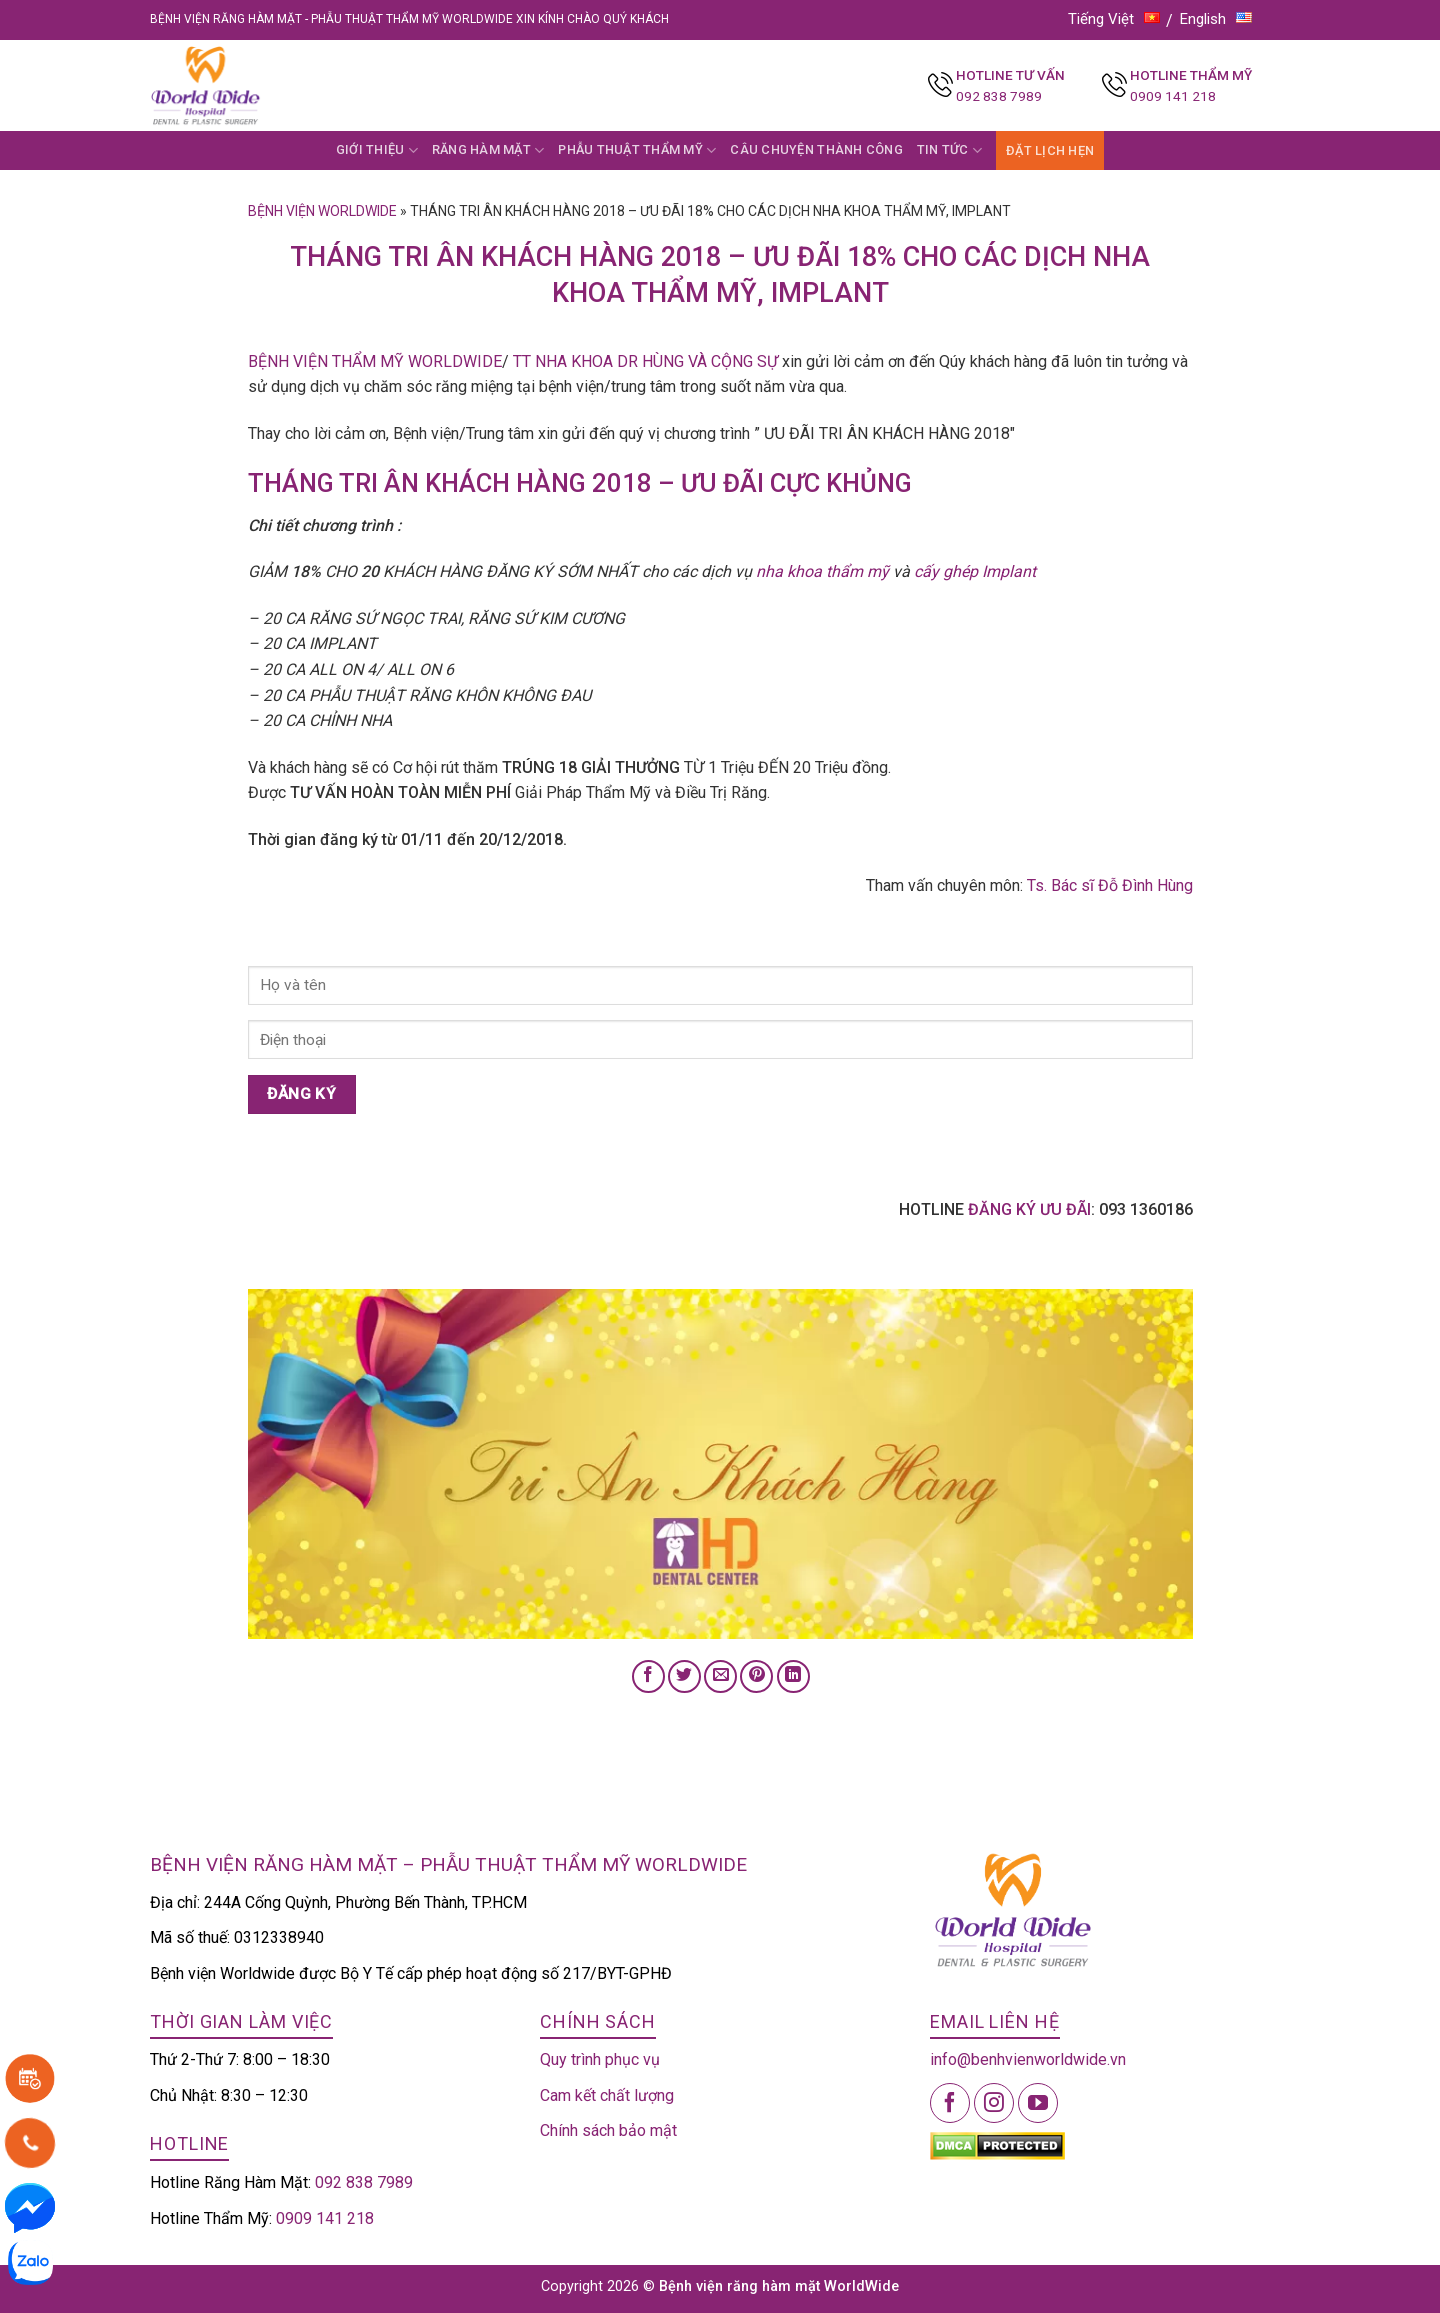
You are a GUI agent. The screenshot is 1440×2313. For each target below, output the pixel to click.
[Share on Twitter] (684, 1676)
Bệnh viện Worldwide (322, 211)
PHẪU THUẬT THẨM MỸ (637, 150)
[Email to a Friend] (720, 1676)
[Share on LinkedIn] (793, 1676)
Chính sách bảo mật (608, 2130)
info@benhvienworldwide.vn (1028, 2059)
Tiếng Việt (1114, 19)
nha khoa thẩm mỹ (820, 571)
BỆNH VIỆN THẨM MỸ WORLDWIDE (375, 361)
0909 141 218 (1173, 96)
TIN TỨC (949, 150)
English (1216, 19)
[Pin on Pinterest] (756, 1676)
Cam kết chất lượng (607, 2095)
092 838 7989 (999, 96)
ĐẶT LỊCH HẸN (1050, 150)
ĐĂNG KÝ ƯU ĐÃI (1029, 1209)
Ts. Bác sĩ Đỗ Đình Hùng (1110, 885)
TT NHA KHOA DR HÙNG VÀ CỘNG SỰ (645, 361)
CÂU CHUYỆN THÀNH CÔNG (816, 149)
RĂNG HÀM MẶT (488, 150)
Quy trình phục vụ (600, 2059)
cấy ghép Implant (975, 571)
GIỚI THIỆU (377, 150)
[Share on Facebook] (648, 1676)
